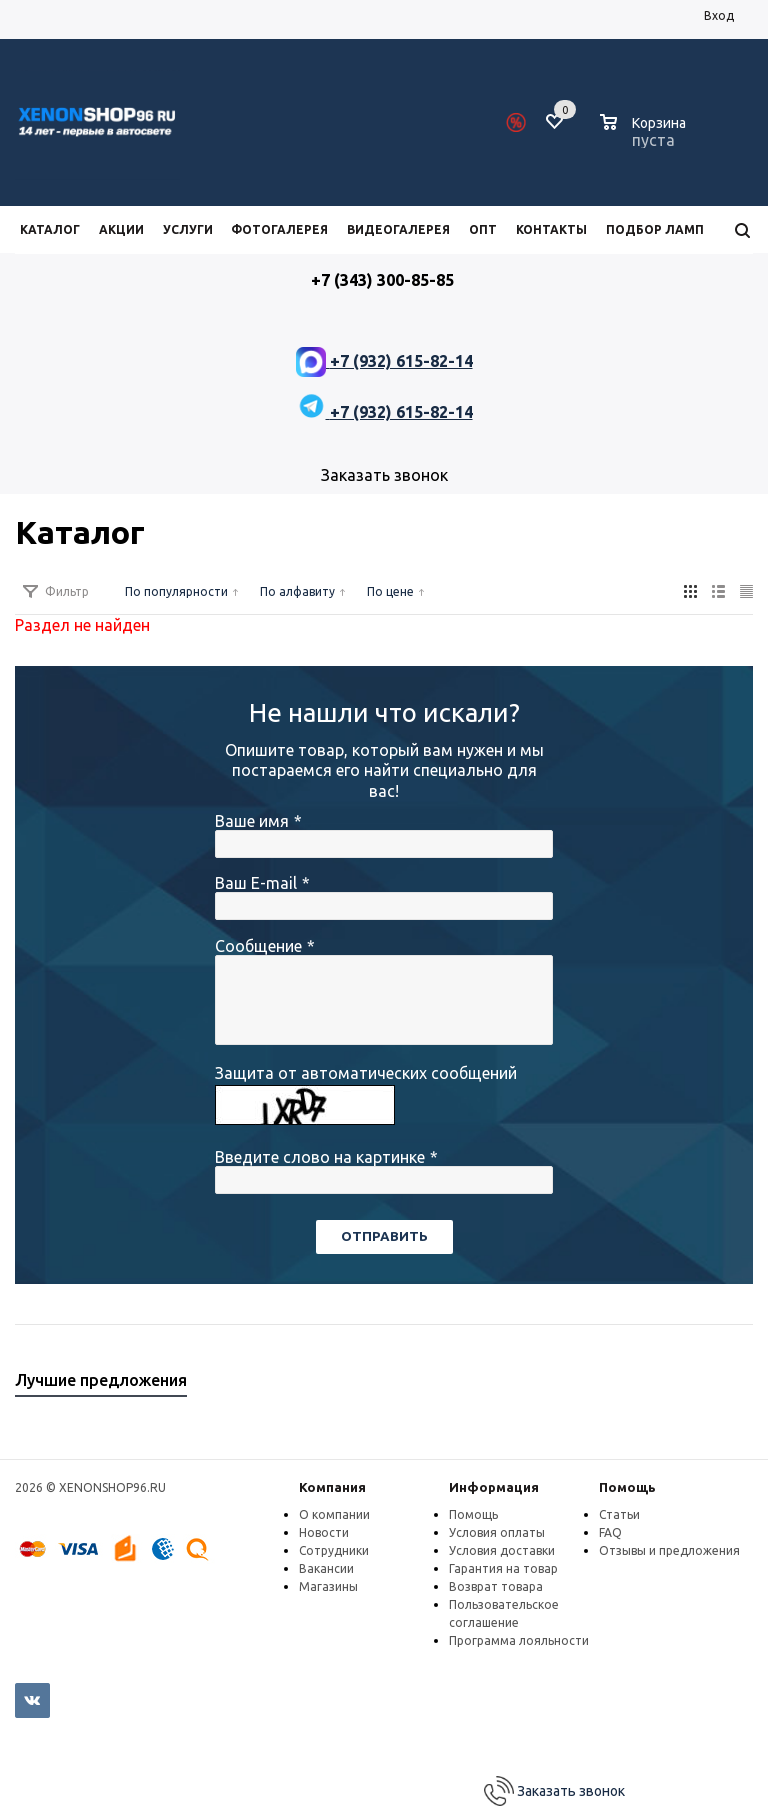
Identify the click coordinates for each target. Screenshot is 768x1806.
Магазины (328, 1586)
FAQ (610, 1532)
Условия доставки (502, 1550)
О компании (334, 1514)
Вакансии (326, 1568)
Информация (494, 1487)
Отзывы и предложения (669, 1550)
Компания (332, 1487)
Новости (324, 1532)
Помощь (627, 1487)
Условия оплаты (497, 1532)
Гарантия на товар (503, 1568)
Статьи (619, 1514)
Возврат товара (496, 1586)
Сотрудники (334, 1550)
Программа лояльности (519, 1640)
